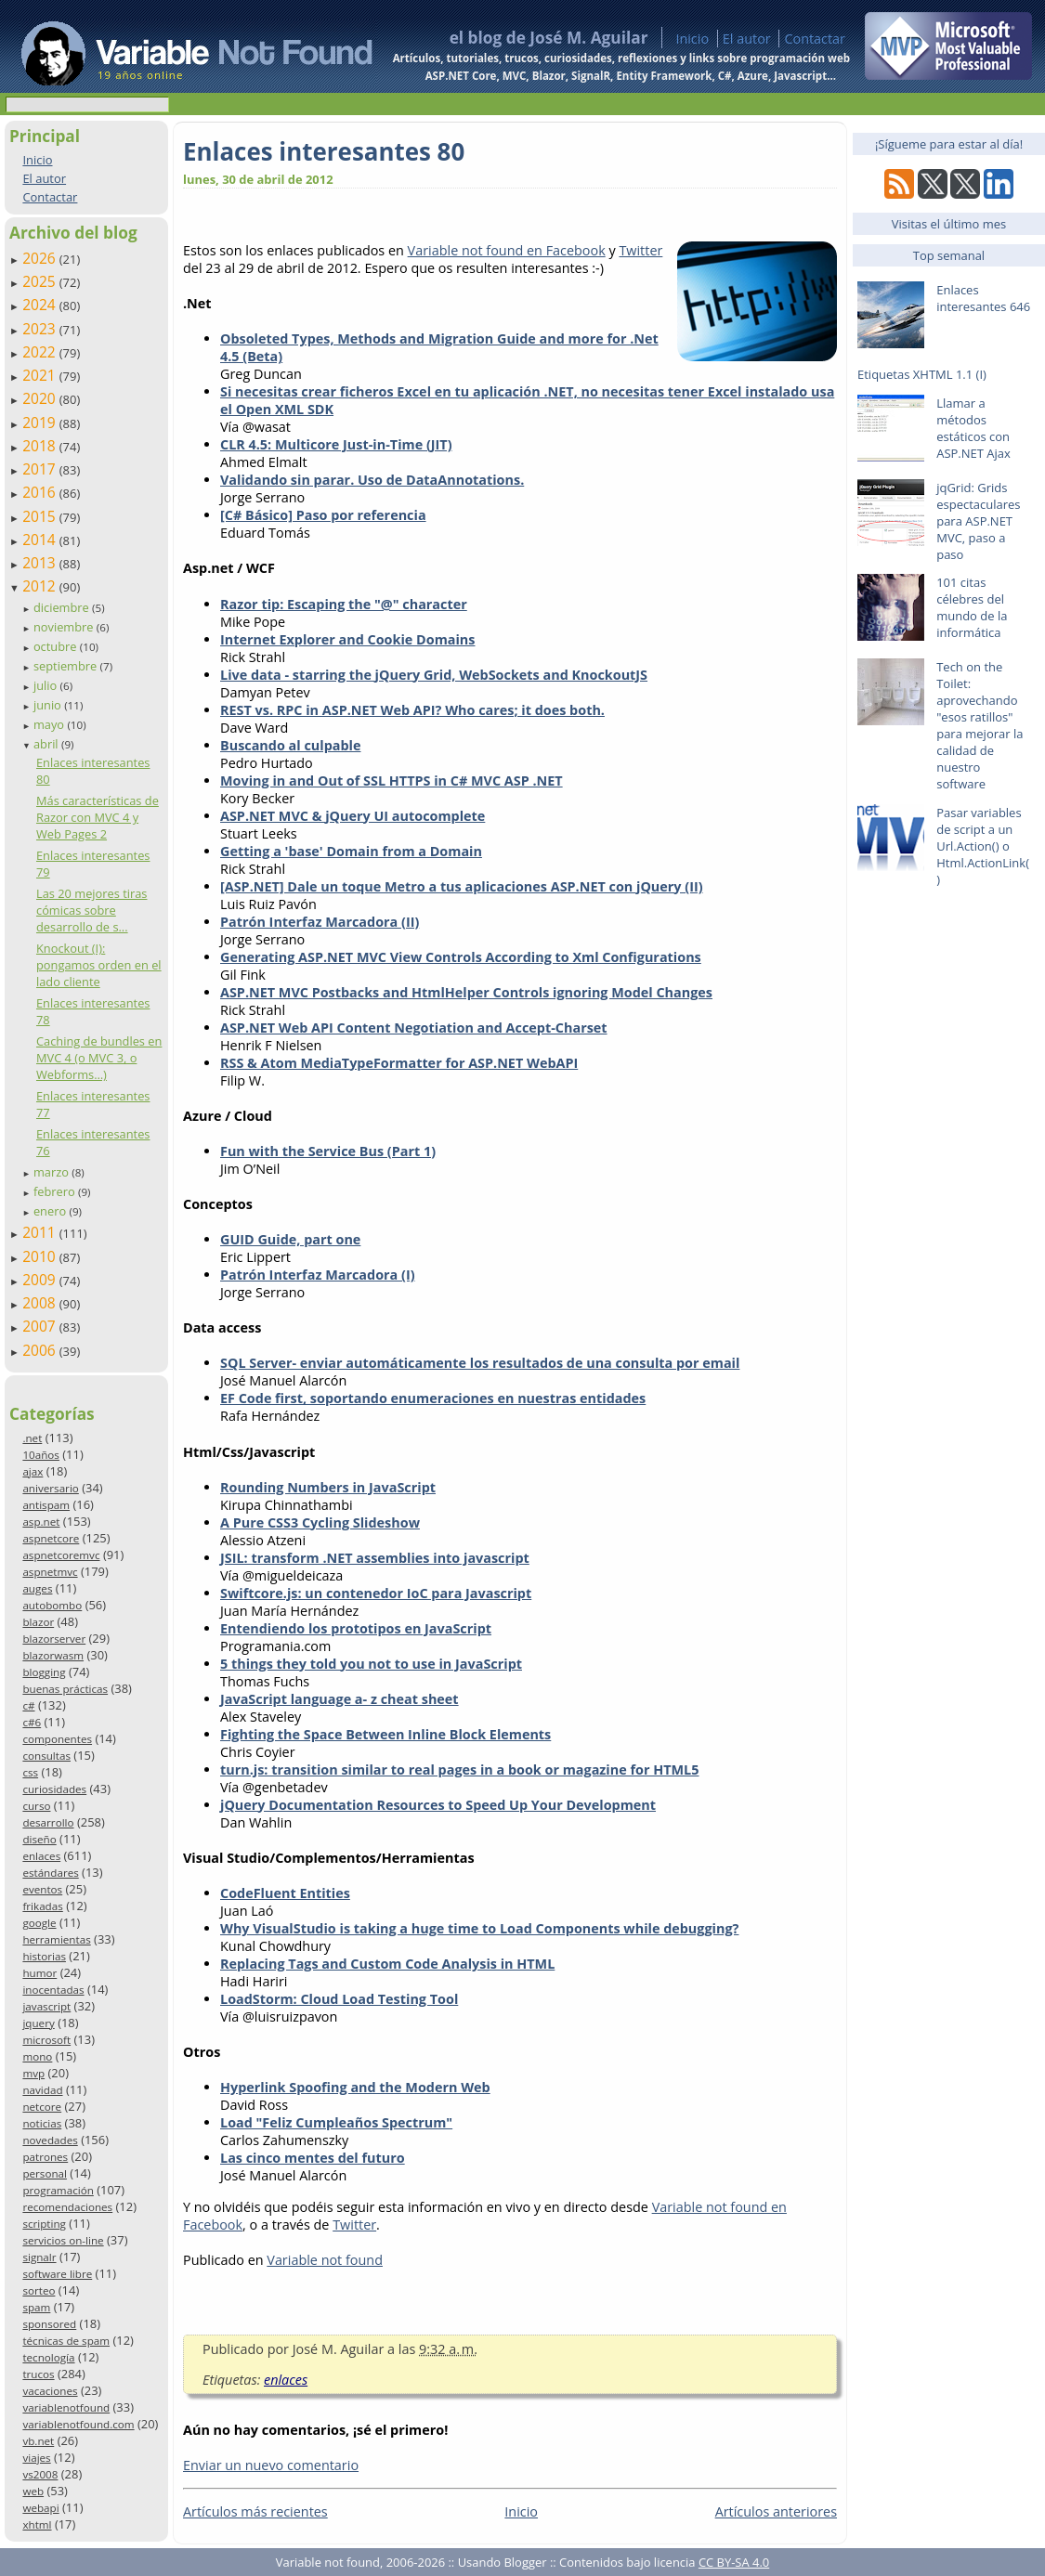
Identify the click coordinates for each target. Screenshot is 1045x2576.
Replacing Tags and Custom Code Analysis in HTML (387, 1963)
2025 (40, 281)
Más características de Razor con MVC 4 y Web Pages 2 (97, 817)
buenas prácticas (65, 1689)
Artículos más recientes (255, 2511)
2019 (40, 422)
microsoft (46, 2040)
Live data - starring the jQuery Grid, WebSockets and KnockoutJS (433, 674)
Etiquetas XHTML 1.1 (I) (921, 374)
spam (36, 2307)
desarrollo (47, 1822)
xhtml (36, 2524)
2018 (40, 446)
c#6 (31, 1722)
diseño (39, 1839)
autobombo (52, 1605)
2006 (40, 1350)
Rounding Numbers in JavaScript (328, 1487)
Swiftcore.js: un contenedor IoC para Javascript (375, 1593)
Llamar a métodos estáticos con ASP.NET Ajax (973, 428)
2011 (40, 1232)
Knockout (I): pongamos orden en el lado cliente (99, 965)
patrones (45, 2157)
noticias (41, 2123)
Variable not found (325, 2260)
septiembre (66, 665)
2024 (40, 304)
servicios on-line (62, 2240)
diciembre (62, 607)
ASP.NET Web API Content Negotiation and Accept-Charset (413, 1027)
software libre (57, 2274)
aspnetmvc (49, 1572)
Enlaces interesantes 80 (323, 151)
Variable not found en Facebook (507, 250)
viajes (36, 2458)
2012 (40, 586)
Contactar (814, 38)
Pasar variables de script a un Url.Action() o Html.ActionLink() (982, 846)
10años (40, 1455)
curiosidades (54, 1789)
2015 (40, 516)
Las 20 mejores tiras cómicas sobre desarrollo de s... (92, 910)
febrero (55, 1191)
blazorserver (53, 1639)
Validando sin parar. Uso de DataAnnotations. (372, 479)
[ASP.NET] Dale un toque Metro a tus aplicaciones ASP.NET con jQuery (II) (461, 886)
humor (39, 1973)
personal (44, 2173)
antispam (46, 1505)
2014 (40, 539)
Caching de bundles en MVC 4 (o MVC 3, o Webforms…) (99, 1058)
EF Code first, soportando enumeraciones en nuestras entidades (433, 1398)
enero (51, 1211)
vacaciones (49, 2391)
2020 (40, 398)
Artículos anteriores (776, 2511)
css (30, 1772)
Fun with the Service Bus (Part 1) (328, 1151)
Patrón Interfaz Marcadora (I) (317, 1274)
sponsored (49, 2324)
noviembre (65, 626)
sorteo (38, 2290)
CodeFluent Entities (285, 1893)
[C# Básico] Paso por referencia (323, 515)
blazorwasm (53, 1655)
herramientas (56, 1939)
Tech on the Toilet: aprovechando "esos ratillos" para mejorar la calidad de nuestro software (979, 725)
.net (32, 1438)
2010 (40, 1256)
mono (37, 2056)
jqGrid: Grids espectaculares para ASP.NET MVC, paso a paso (978, 521)
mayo (50, 724)
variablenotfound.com (78, 2424)
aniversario (50, 1488)
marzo (52, 1172)
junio (48, 704)
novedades (49, 2140)
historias (44, 1956)
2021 (40, 375)
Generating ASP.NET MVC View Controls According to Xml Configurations (460, 957)
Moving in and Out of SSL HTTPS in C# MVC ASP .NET (391, 780)
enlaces (41, 1856)
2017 (40, 469)
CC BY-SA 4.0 (734, 2562)
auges (37, 1588)
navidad (42, 2090)
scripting (44, 2224)
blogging (43, 1672)
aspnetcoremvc (60, 1555)
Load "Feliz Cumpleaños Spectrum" (336, 2122)
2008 (40, 1303)
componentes (57, 1739)
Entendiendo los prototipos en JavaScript (355, 1628)
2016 (40, 492)
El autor (747, 38)
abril (47, 743)
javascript (46, 2006)
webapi (40, 2508)
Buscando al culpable (290, 745)
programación (57, 2190)
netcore (41, 2107)
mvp (33, 2073)
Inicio (692, 38)
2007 (40, 1326)
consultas (46, 1756)
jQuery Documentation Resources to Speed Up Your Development (438, 1805)
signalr (39, 2257)
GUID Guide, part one (290, 1239)
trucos (38, 2374)
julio (46, 685)
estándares (50, 1873)
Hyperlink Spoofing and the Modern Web (355, 2087)
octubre (56, 646)
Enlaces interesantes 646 (983, 298)
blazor (38, 1622)
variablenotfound (66, 2407)
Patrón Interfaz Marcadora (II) (319, 921)
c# (28, 1705)
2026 (40, 258)
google (39, 1923)
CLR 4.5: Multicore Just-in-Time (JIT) (336, 444)
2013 (40, 563)
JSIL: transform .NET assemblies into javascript (374, 1558)
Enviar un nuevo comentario (271, 2465)
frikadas (42, 1906)
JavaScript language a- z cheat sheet (339, 1699)
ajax (32, 1471)
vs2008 (40, 2474)
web (33, 2491)
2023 (40, 329)
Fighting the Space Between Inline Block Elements (385, 1734)
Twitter (640, 250)
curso (36, 1806)
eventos (42, 1889)
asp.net (40, 1522)
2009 (40, 1279)
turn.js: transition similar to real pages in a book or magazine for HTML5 (459, 1769)
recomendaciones (67, 2207)
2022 (40, 352)
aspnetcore (50, 1538)
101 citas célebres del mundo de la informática (971, 607)
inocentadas (53, 1990)
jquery (38, 2023)
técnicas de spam (66, 2341)
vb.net (38, 2441)
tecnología (48, 2357)
